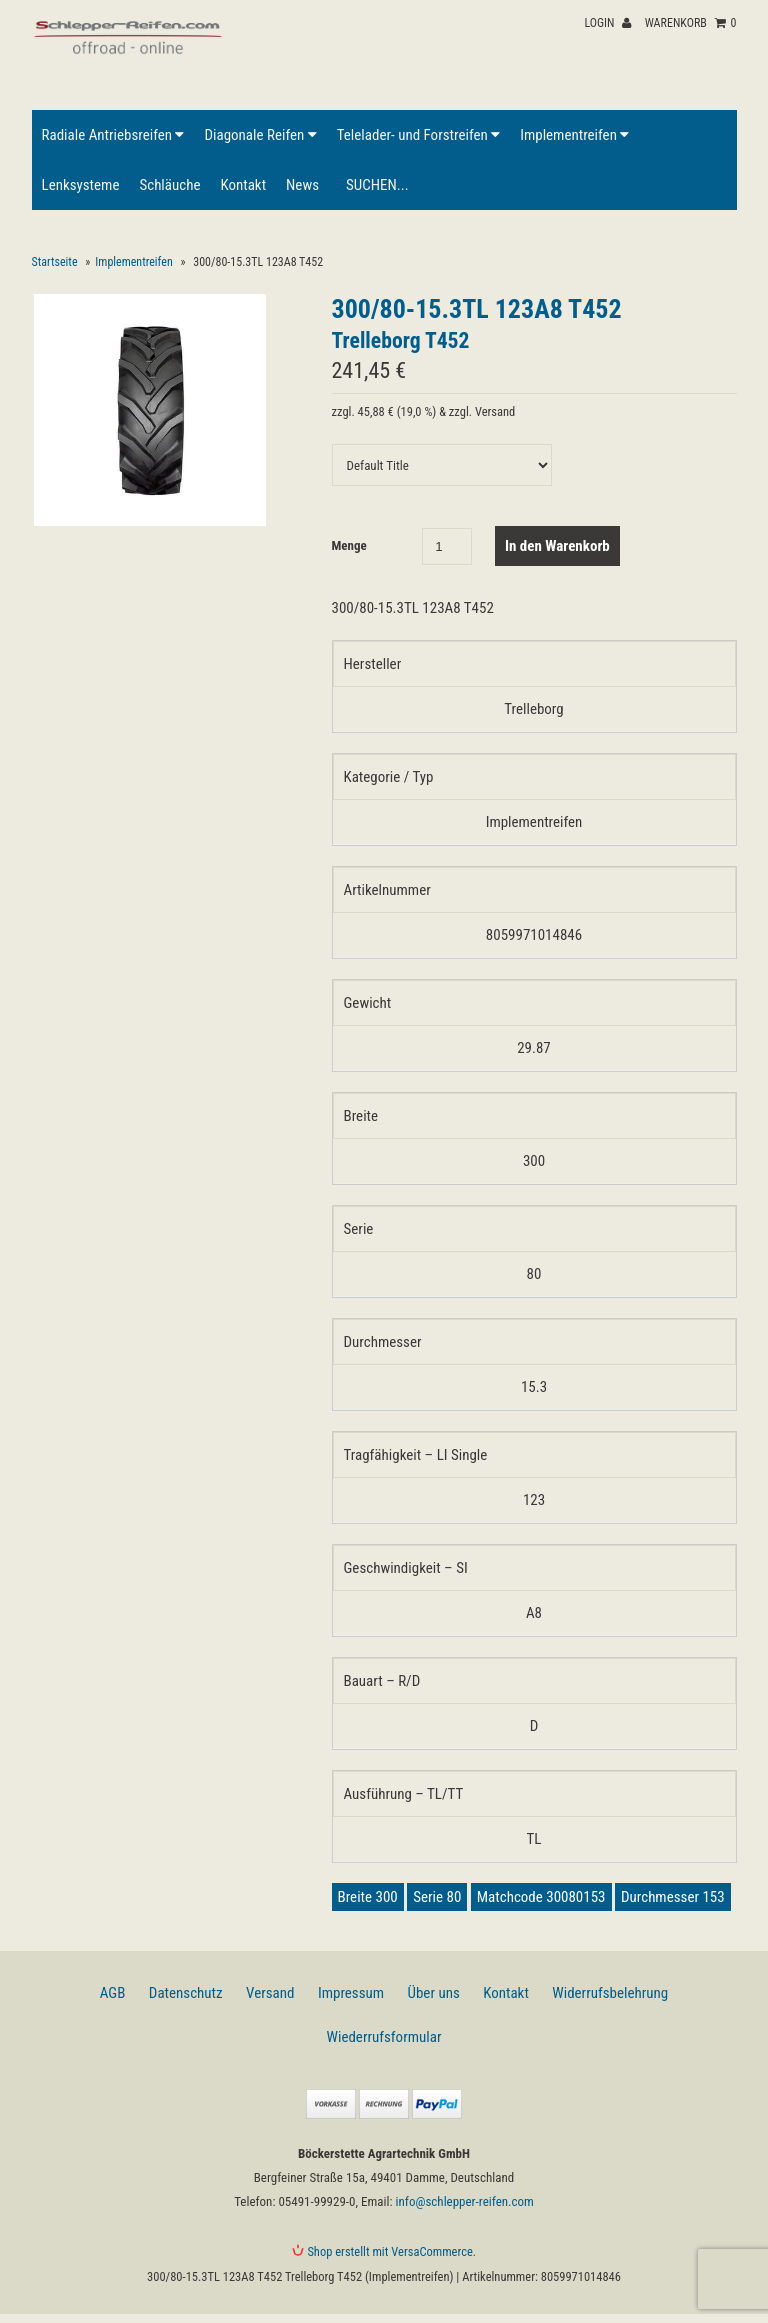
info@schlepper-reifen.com (465, 2201)
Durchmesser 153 (673, 1897)
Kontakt (243, 185)
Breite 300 (368, 1897)
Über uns (434, 1993)
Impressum (351, 1993)
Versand (270, 1993)
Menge (349, 545)
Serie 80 (437, 1897)
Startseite (55, 262)
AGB (113, 1993)
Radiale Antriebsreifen (113, 135)
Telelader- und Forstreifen (418, 135)
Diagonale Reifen (260, 135)
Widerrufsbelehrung (610, 1993)
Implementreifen (574, 135)
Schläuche (169, 185)
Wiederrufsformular (384, 2037)
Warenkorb (691, 23)
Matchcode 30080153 (541, 1897)
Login (607, 23)
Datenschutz (186, 1993)
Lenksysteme (81, 185)
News (302, 185)
